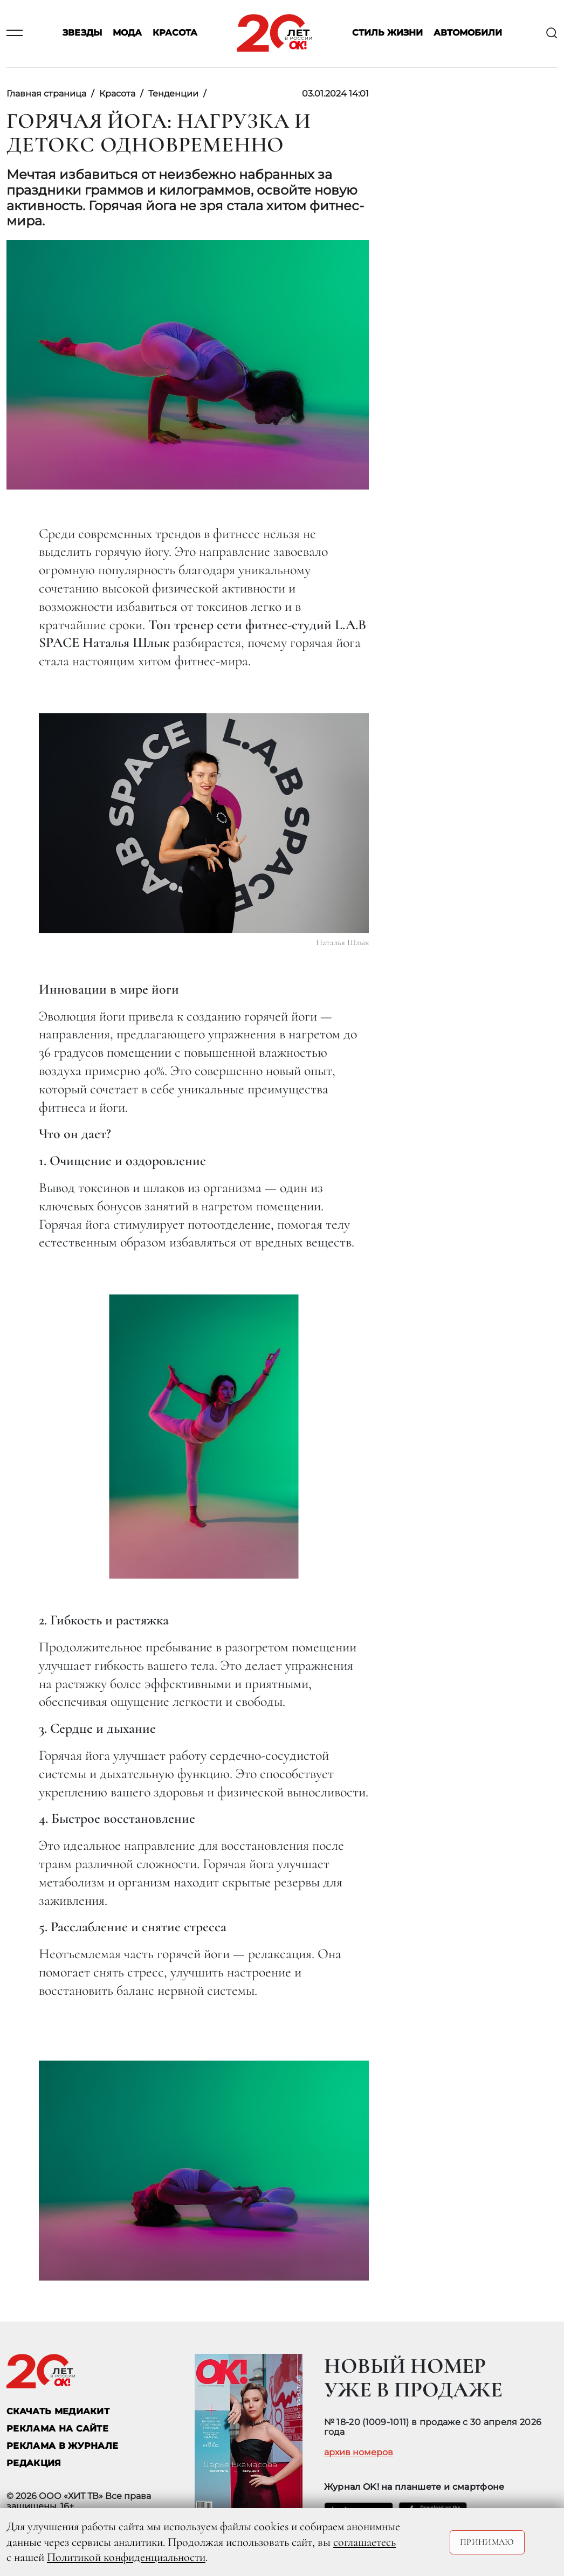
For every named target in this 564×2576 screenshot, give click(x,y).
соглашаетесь (364, 2542)
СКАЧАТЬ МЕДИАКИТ (57, 2411)
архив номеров (358, 2452)
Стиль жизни (387, 33)
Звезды (82, 33)
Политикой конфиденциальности (126, 2557)
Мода (127, 33)
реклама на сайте (57, 2428)
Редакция (33, 2463)
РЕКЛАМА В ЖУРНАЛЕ (62, 2446)
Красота (175, 33)
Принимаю (487, 2542)
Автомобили (468, 33)
